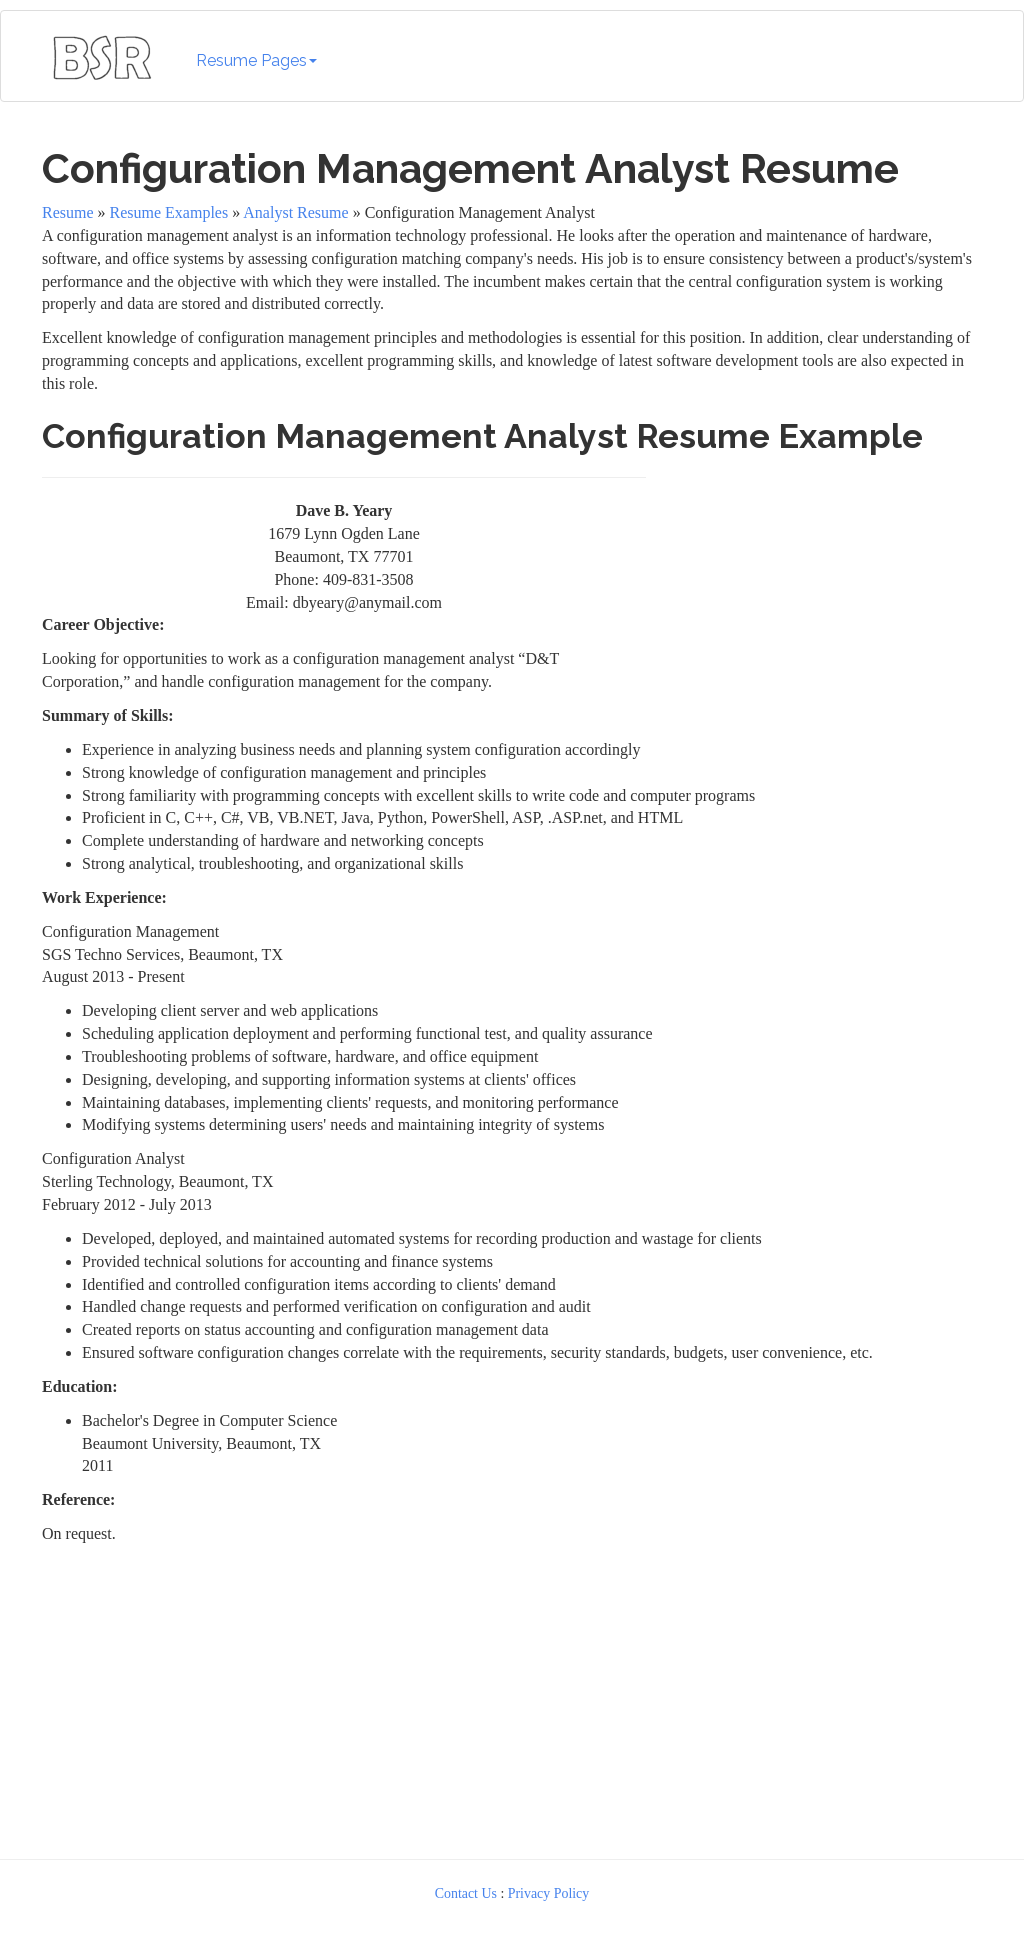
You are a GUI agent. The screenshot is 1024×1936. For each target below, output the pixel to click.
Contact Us (466, 1893)
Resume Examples (169, 212)
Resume (68, 212)
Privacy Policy (549, 1893)
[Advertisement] (819, 591)
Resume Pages (256, 60)
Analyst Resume (295, 212)
